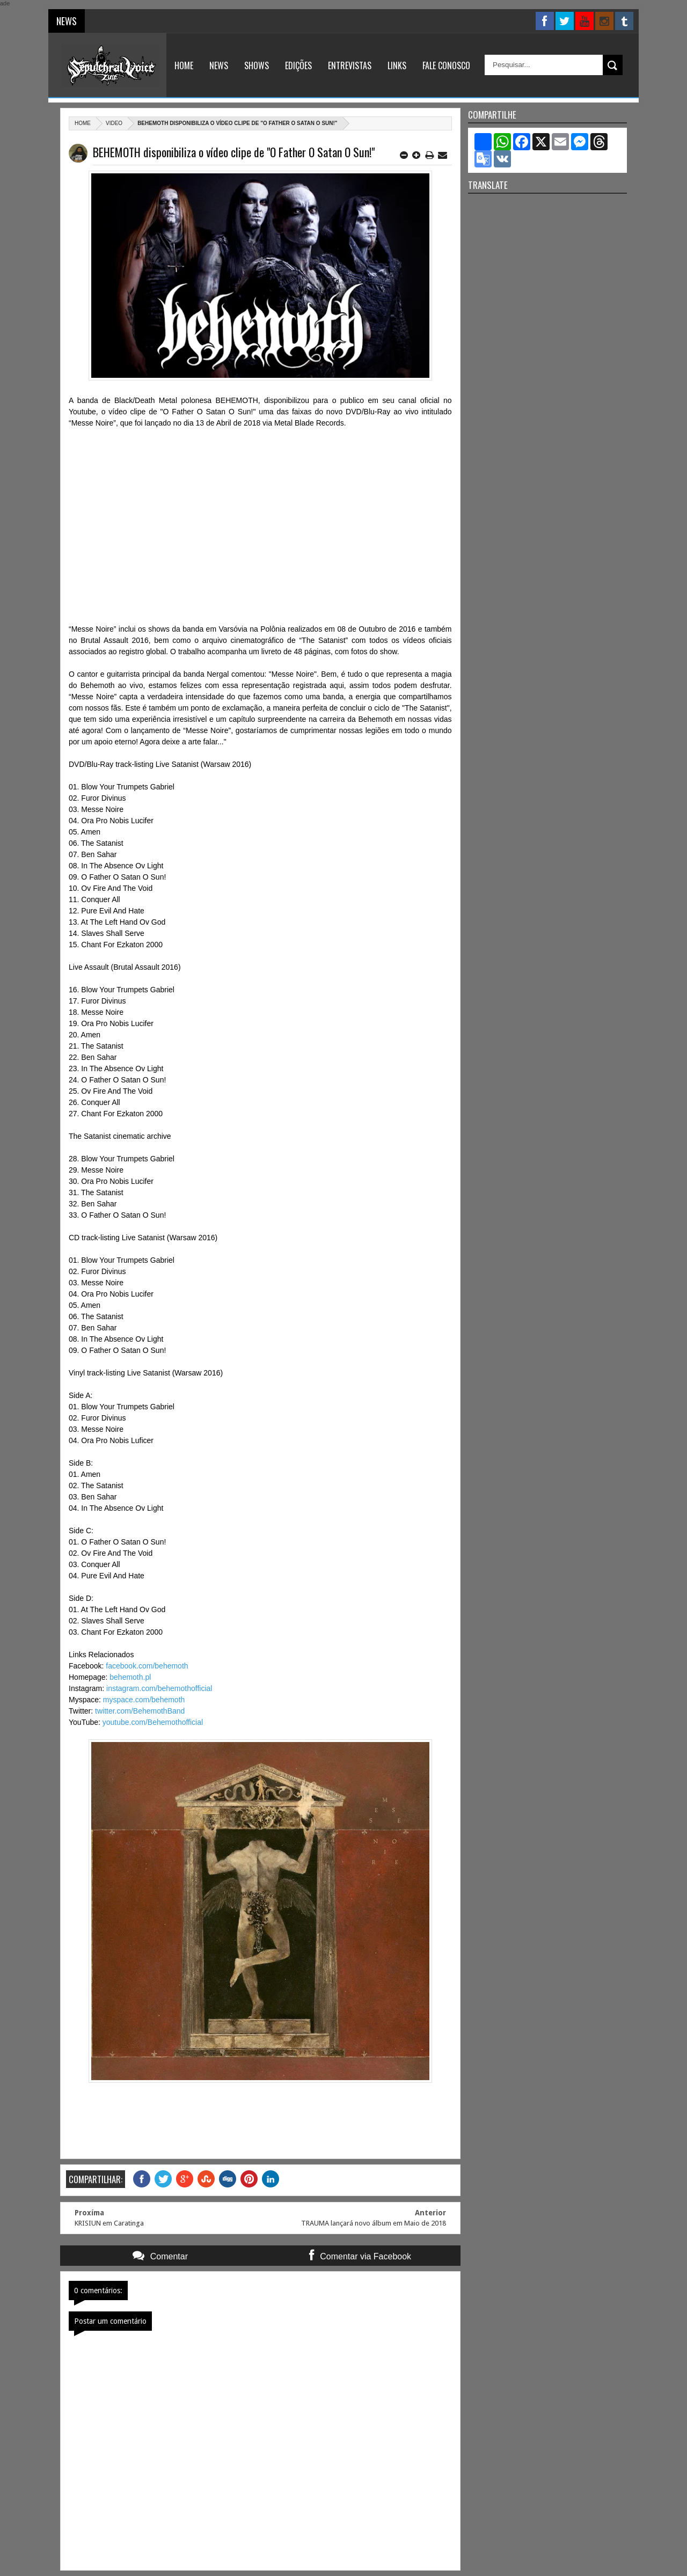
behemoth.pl (130, 1677)
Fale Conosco (446, 65)
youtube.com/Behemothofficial (153, 1722)
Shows (256, 65)
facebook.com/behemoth (147, 1666)
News (218, 65)
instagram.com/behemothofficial (159, 1688)
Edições (298, 65)
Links (397, 65)
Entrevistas (349, 65)
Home (183, 65)
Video (114, 123)
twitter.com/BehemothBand (140, 1711)
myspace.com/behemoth (144, 1699)
